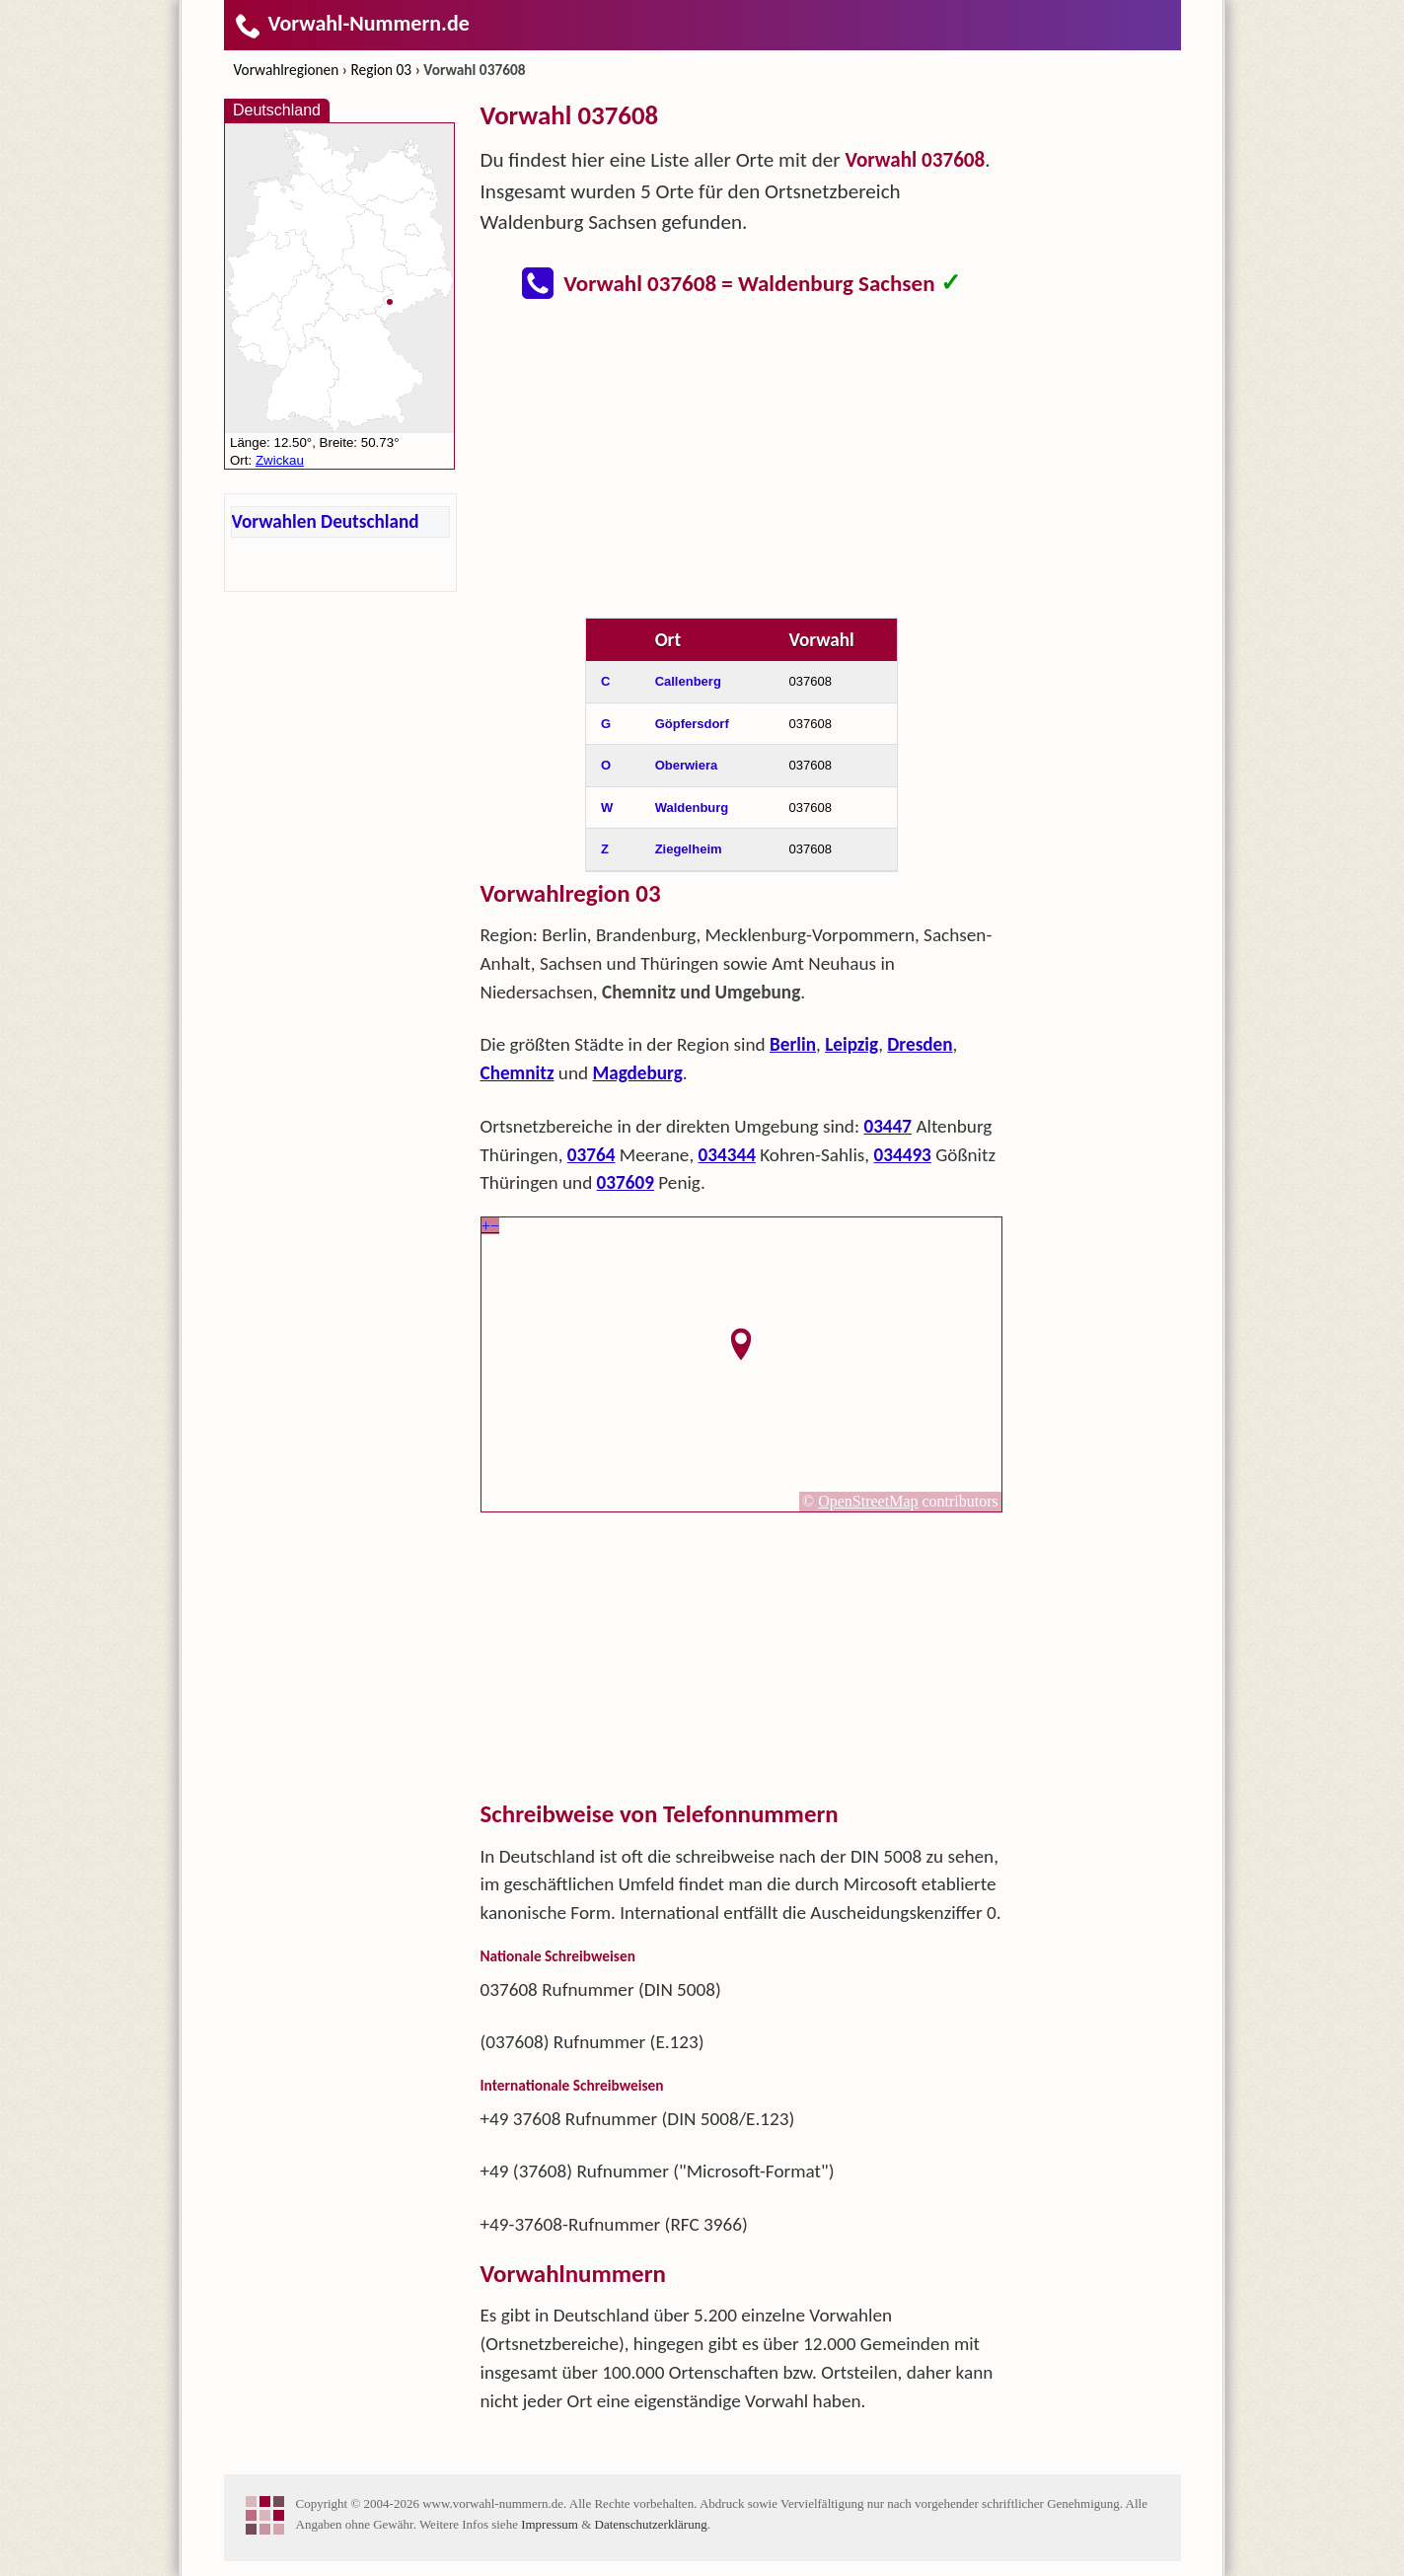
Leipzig (851, 1044)
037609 (625, 1182)
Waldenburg (692, 807)
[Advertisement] (741, 462)
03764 (591, 1154)
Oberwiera (686, 765)
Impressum (549, 2524)
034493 (902, 1154)
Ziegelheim (688, 849)
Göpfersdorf (692, 723)
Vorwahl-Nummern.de (352, 23)
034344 (727, 1154)
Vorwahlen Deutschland (325, 521)
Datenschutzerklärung (651, 2524)
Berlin (793, 1044)
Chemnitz (517, 1073)
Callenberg (688, 681)
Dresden (919, 1044)
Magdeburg (637, 1073)
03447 (887, 1126)
